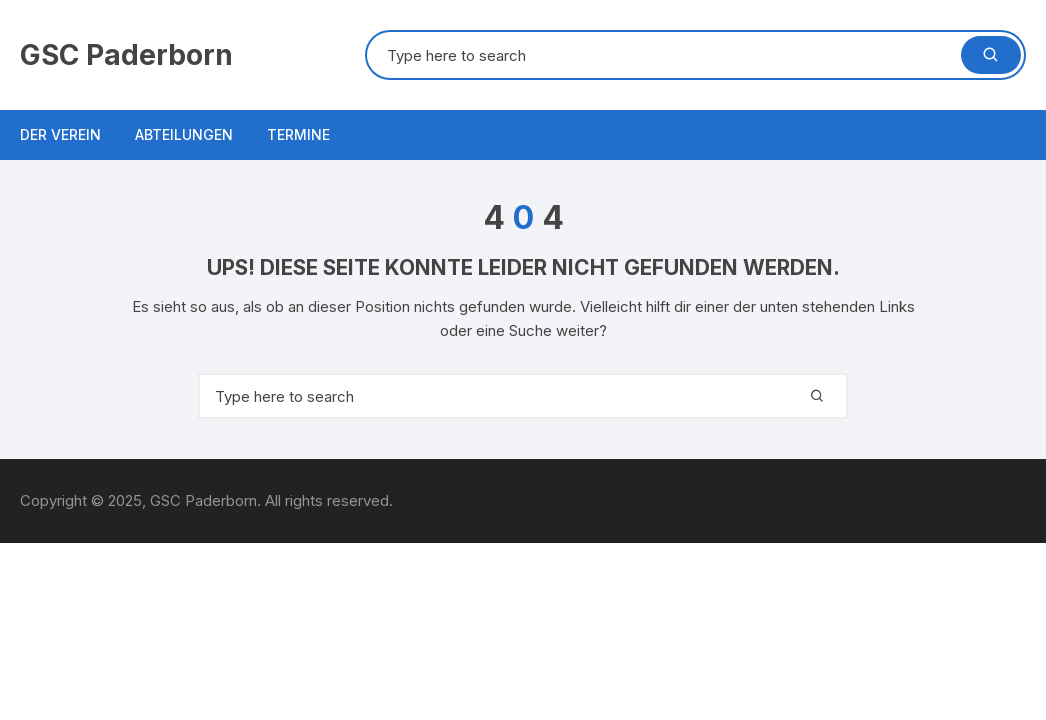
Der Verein (60, 134)
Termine (298, 134)
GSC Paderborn (126, 55)
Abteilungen (184, 134)
